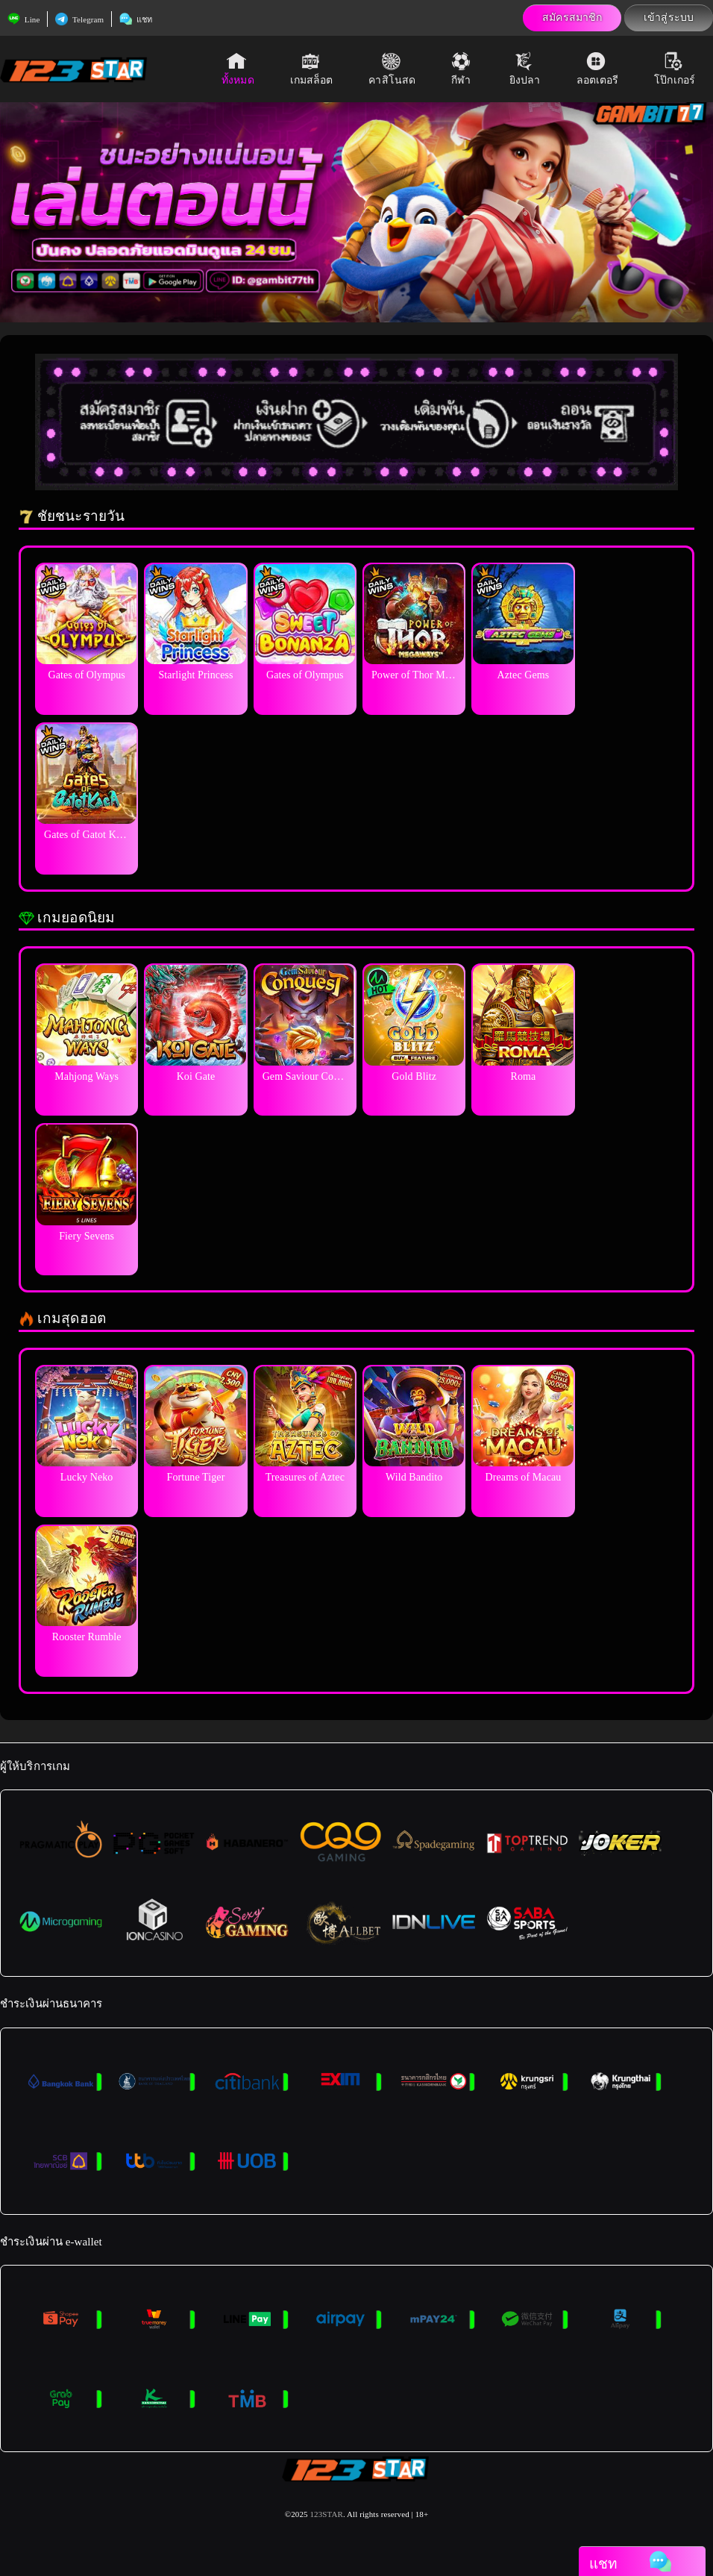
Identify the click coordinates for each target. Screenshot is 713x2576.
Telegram (79, 19)
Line (23, 19)
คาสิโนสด (391, 68)
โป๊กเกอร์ (674, 68)
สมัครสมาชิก (572, 17)
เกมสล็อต (311, 68)
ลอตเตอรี (598, 68)
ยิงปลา (525, 68)
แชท (135, 19)
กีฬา (462, 68)
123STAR (326, 2514)
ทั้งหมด (238, 68)
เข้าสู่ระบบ (669, 17)
